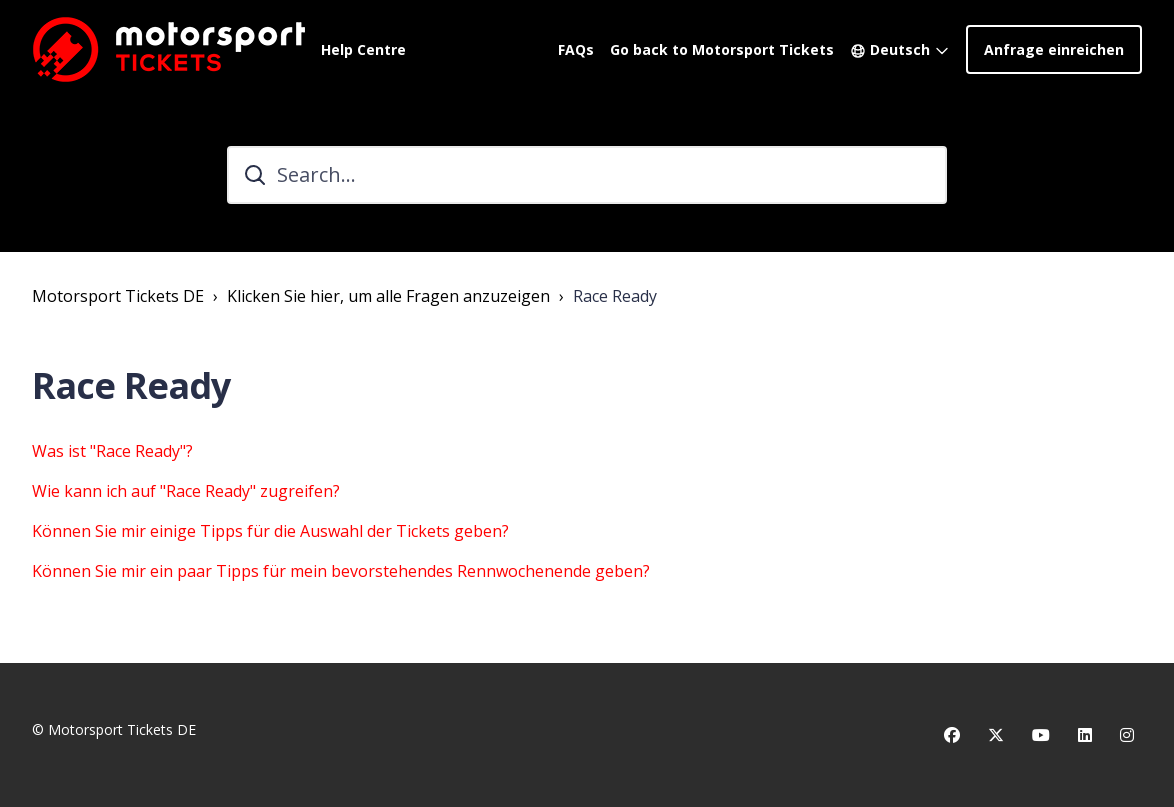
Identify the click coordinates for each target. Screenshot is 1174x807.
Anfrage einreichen (1054, 49)
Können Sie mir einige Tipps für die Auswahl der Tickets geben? (270, 531)
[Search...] (587, 175)
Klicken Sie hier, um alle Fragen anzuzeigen (388, 296)
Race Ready (615, 296)
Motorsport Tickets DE (118, 296)
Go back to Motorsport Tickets (722, 49)
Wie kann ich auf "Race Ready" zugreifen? (186, 491)
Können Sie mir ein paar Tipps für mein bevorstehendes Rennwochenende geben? (341, 571)
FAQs (576, 49)
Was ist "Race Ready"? (112, 451)
